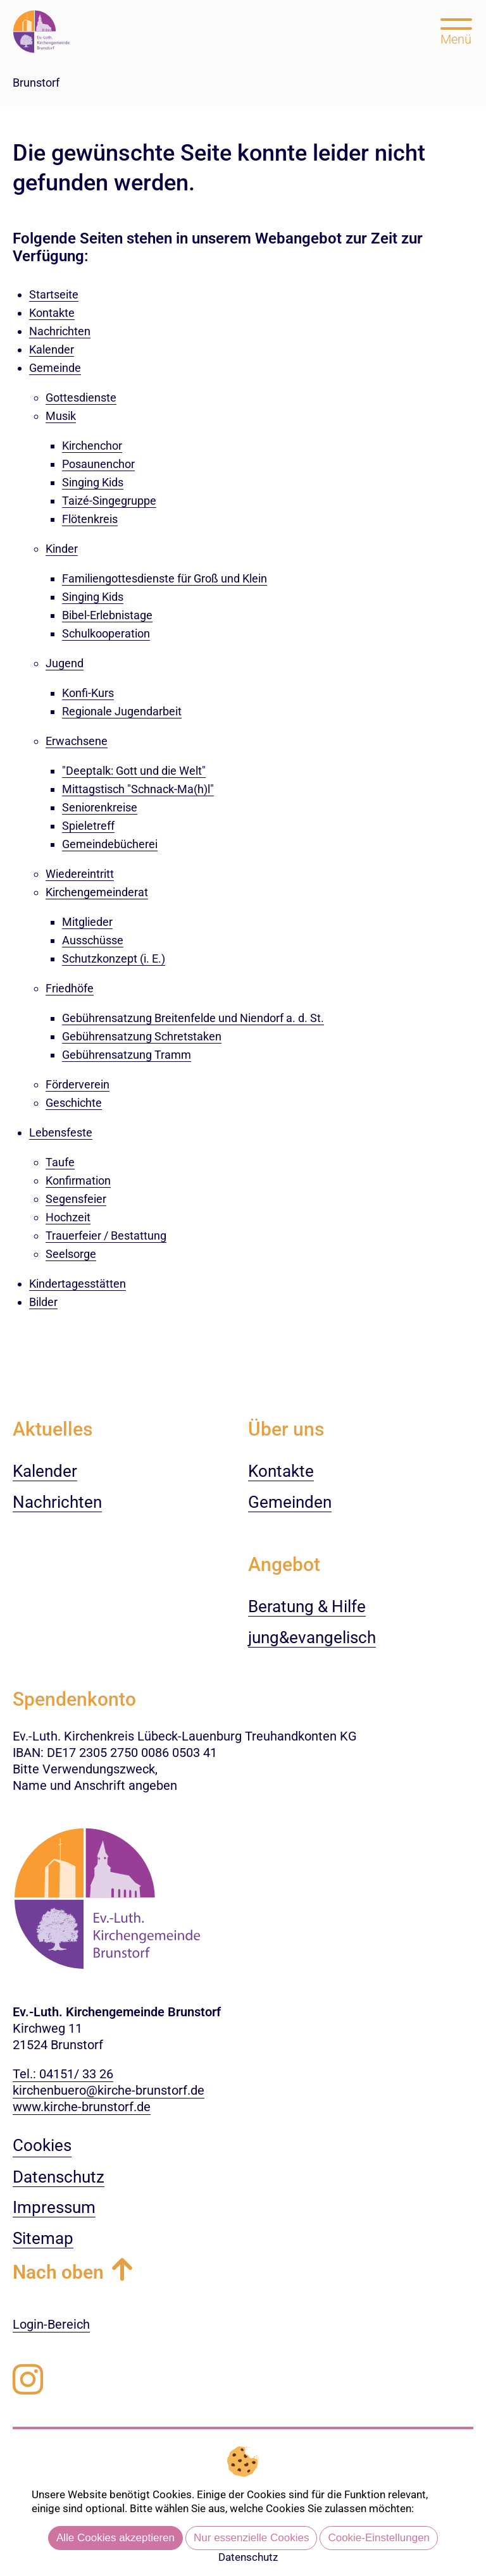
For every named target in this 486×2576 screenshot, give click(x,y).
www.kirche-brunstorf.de (82, 2106)
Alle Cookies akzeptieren (115, 2538)
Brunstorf (36, 82)
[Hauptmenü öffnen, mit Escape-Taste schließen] (456, 30)
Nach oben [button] (58, 2272)
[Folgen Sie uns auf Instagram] (28, 2379)
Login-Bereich (51, 2324)
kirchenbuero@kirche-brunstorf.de (108, 2090)
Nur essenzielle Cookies (251, 2538)
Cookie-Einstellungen (379, 2538)
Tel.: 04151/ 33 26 (63, 2073)
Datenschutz (248, 2557)
